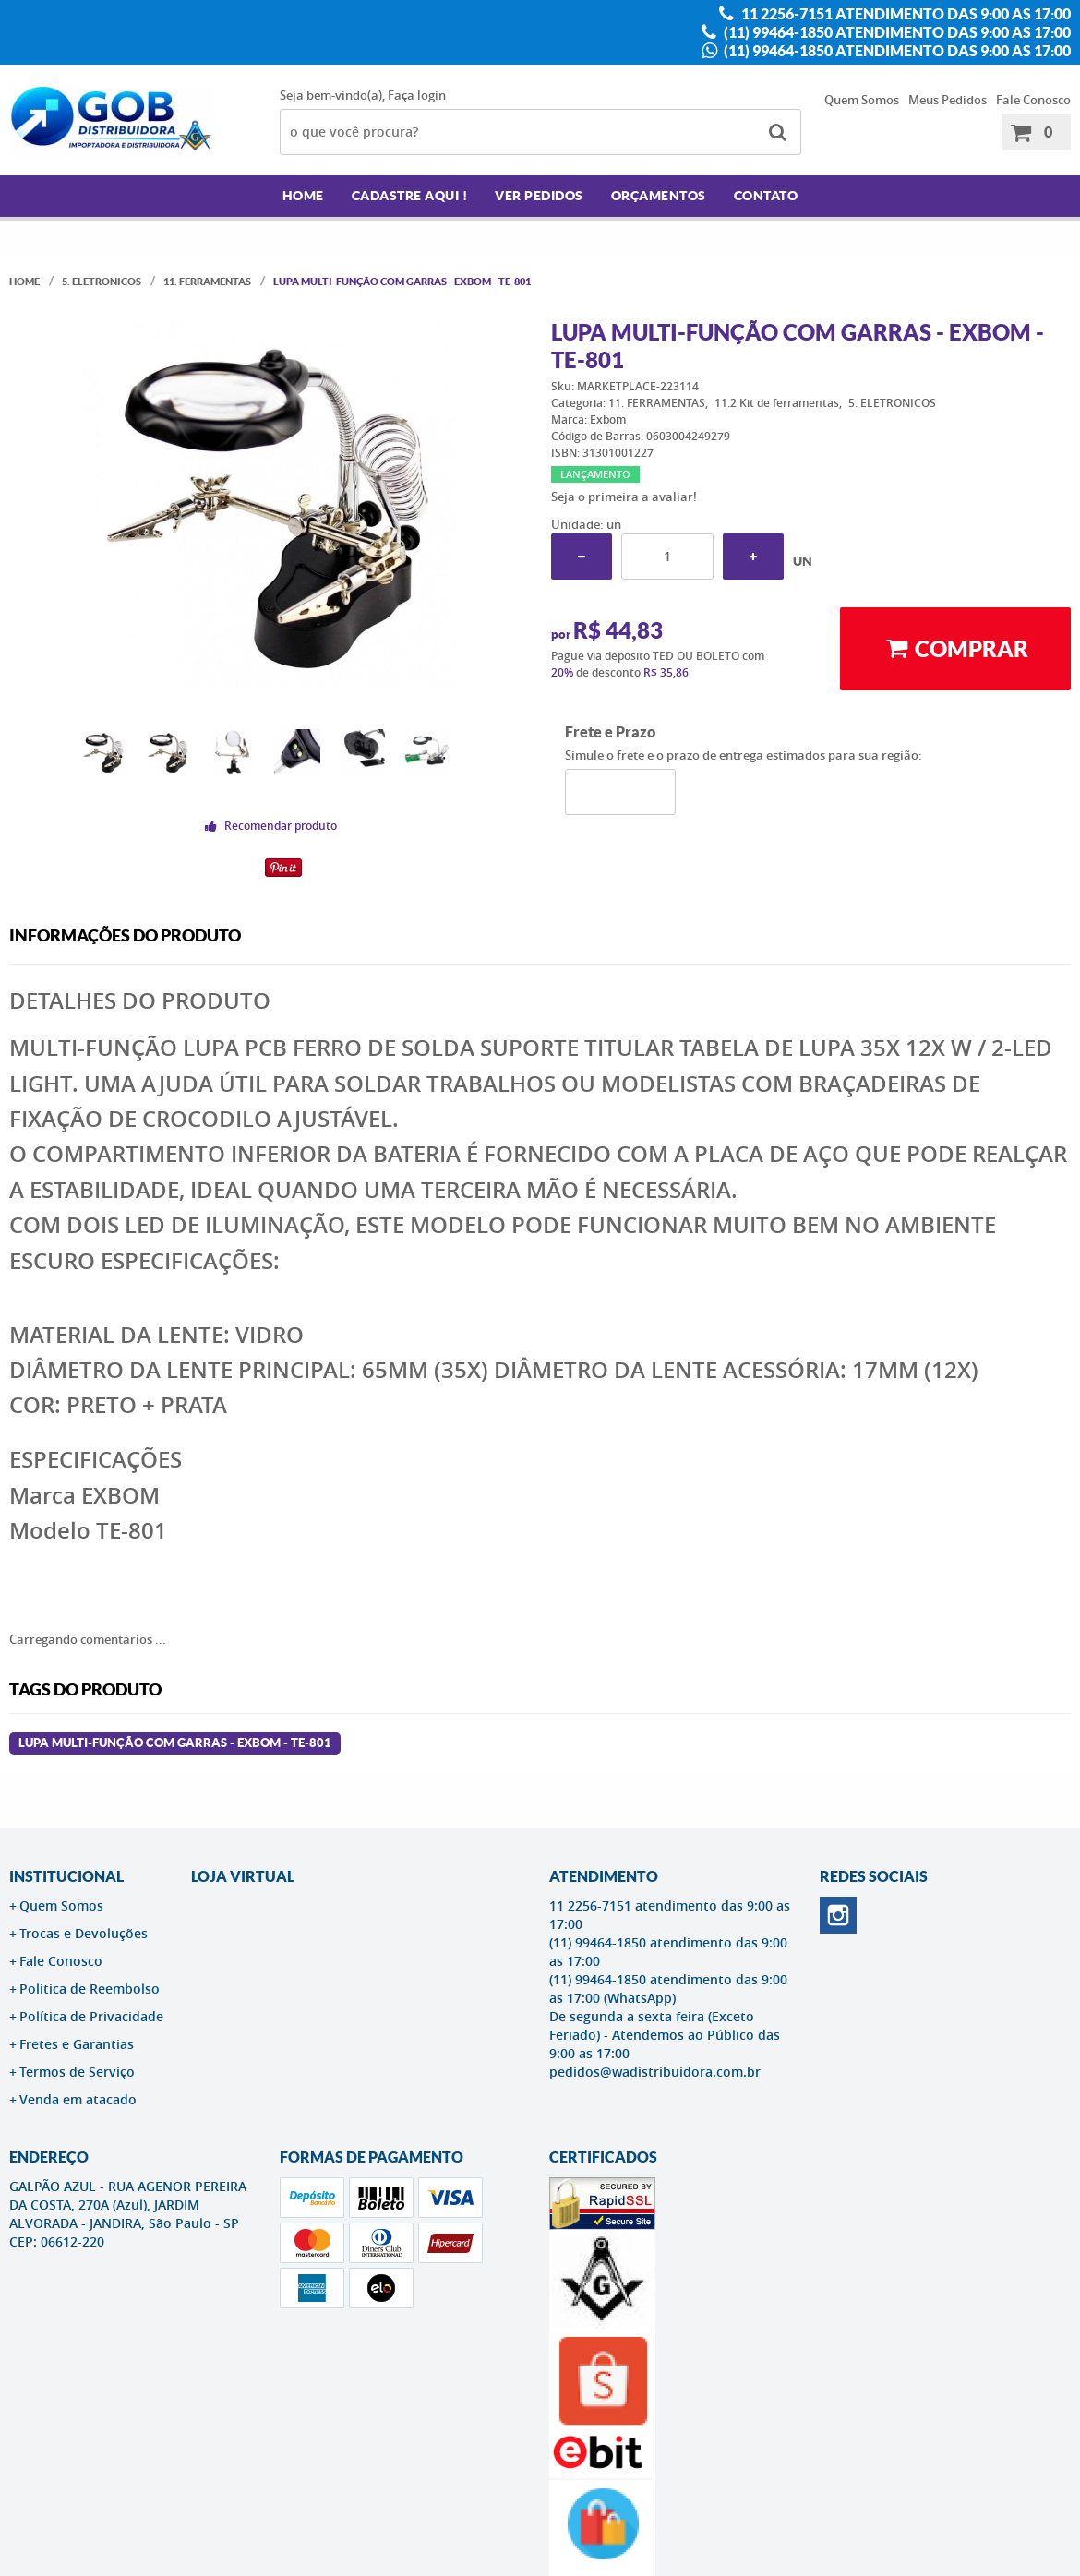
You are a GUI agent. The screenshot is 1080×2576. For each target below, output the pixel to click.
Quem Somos (861, 99)
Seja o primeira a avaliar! (624, 496)
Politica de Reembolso (89, 1988)
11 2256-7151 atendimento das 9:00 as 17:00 (904, 14)
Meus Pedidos (947, 99)
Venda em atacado (78, 2099)
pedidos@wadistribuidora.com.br (655, 2071)
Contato (766, 195)
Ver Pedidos (539, 195)
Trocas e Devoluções (83, 1933)
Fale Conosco (1033, 99)
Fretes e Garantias (76, 2044)
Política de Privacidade (91, 2016)
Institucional (66, 1876)
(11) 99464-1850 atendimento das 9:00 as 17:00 (896, 32)
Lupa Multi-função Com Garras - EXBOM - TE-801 (174, 1743)
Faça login (417, 95)
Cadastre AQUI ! (410, 195)
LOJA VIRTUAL (242, 1876)
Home (303, 195)
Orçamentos (658, 195)
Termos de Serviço (77, 2071)
